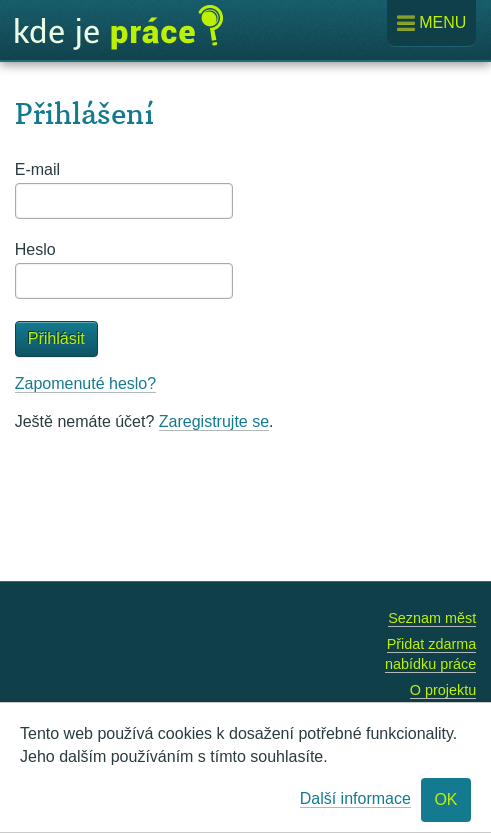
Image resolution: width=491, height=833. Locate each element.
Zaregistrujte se (214, 421)
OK (445, 799)
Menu (432, 23)
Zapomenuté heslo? (85, 383)
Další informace (355, 798)
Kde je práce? (119, 28)
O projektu (443, 690)
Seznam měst (432, 618)
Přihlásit (56, 338)
